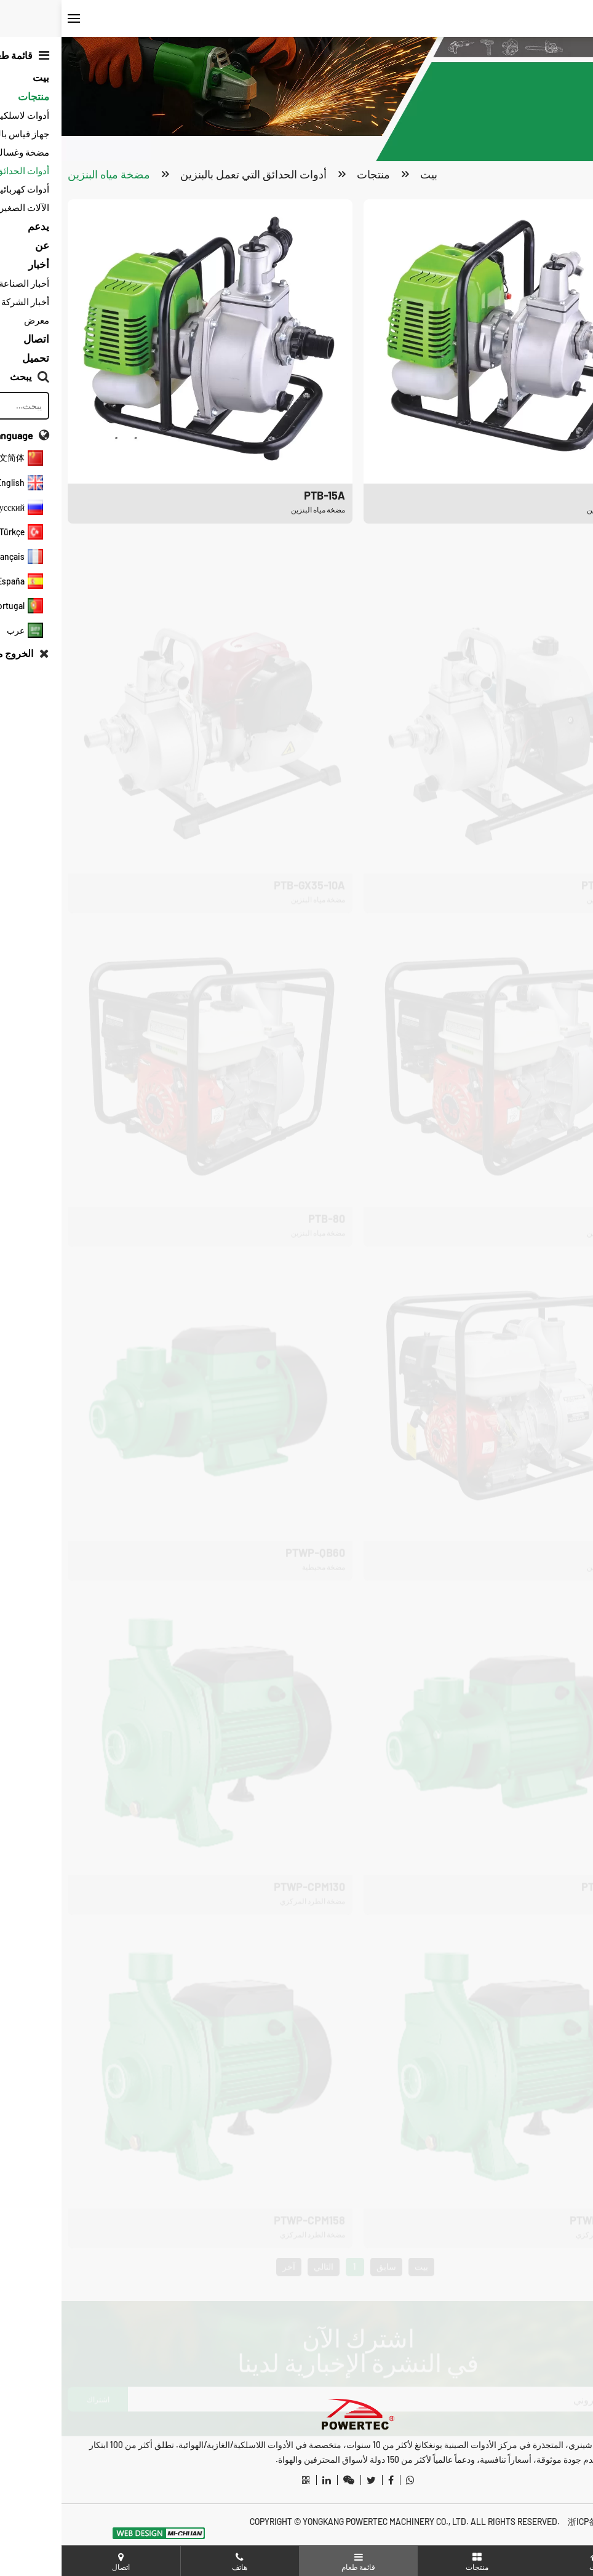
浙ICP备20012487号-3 (546, 2521)
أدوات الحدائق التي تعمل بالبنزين (192, 175)
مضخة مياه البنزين (47, 175)
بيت (367, 175)
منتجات (311, 175)
